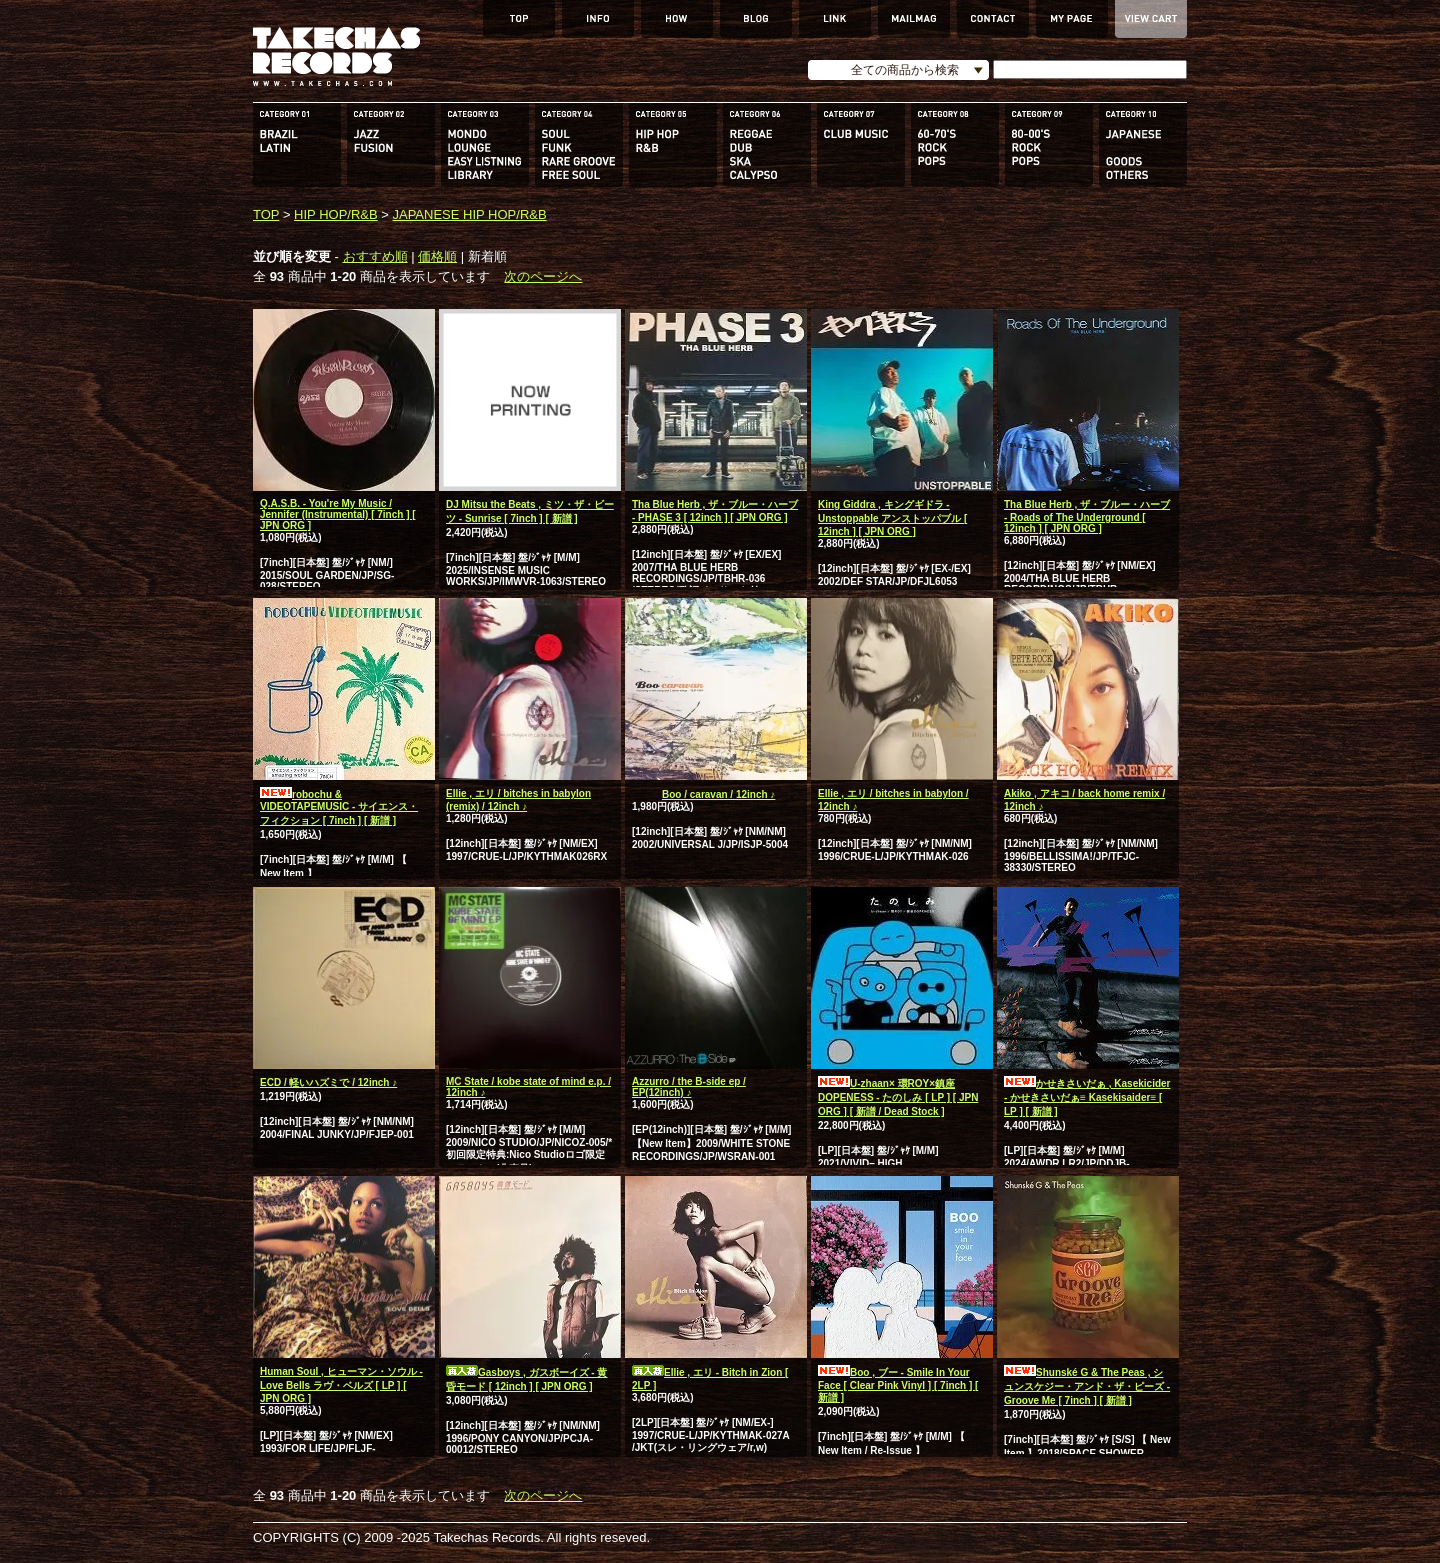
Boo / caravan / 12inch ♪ (703, 794)
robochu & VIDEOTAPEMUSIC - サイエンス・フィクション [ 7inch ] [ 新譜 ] (339, 807)
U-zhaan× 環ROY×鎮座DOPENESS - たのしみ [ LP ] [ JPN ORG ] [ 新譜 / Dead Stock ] (898, 1097)
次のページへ (543, 276)
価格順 (437, 256)
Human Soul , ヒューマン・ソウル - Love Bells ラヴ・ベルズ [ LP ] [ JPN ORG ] (341, 1385)
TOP (266, 214)
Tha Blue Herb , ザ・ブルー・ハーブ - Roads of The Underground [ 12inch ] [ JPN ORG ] (1087, 516)
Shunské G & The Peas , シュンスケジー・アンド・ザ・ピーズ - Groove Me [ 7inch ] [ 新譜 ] (1087, 1386)
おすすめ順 (375, 256)
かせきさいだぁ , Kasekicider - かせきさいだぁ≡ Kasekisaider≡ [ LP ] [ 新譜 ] (1087, 1097)
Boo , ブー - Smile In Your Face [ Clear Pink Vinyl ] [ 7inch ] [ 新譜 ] (898, 1385)
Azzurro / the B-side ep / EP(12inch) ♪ (689, 1087)
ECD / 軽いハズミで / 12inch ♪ (328, 1082)
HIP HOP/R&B (336, 214)
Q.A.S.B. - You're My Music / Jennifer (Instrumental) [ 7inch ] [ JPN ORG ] (338, 514)
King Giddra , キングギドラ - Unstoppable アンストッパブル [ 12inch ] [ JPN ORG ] (892, 518)
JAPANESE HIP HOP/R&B (469, 214)
